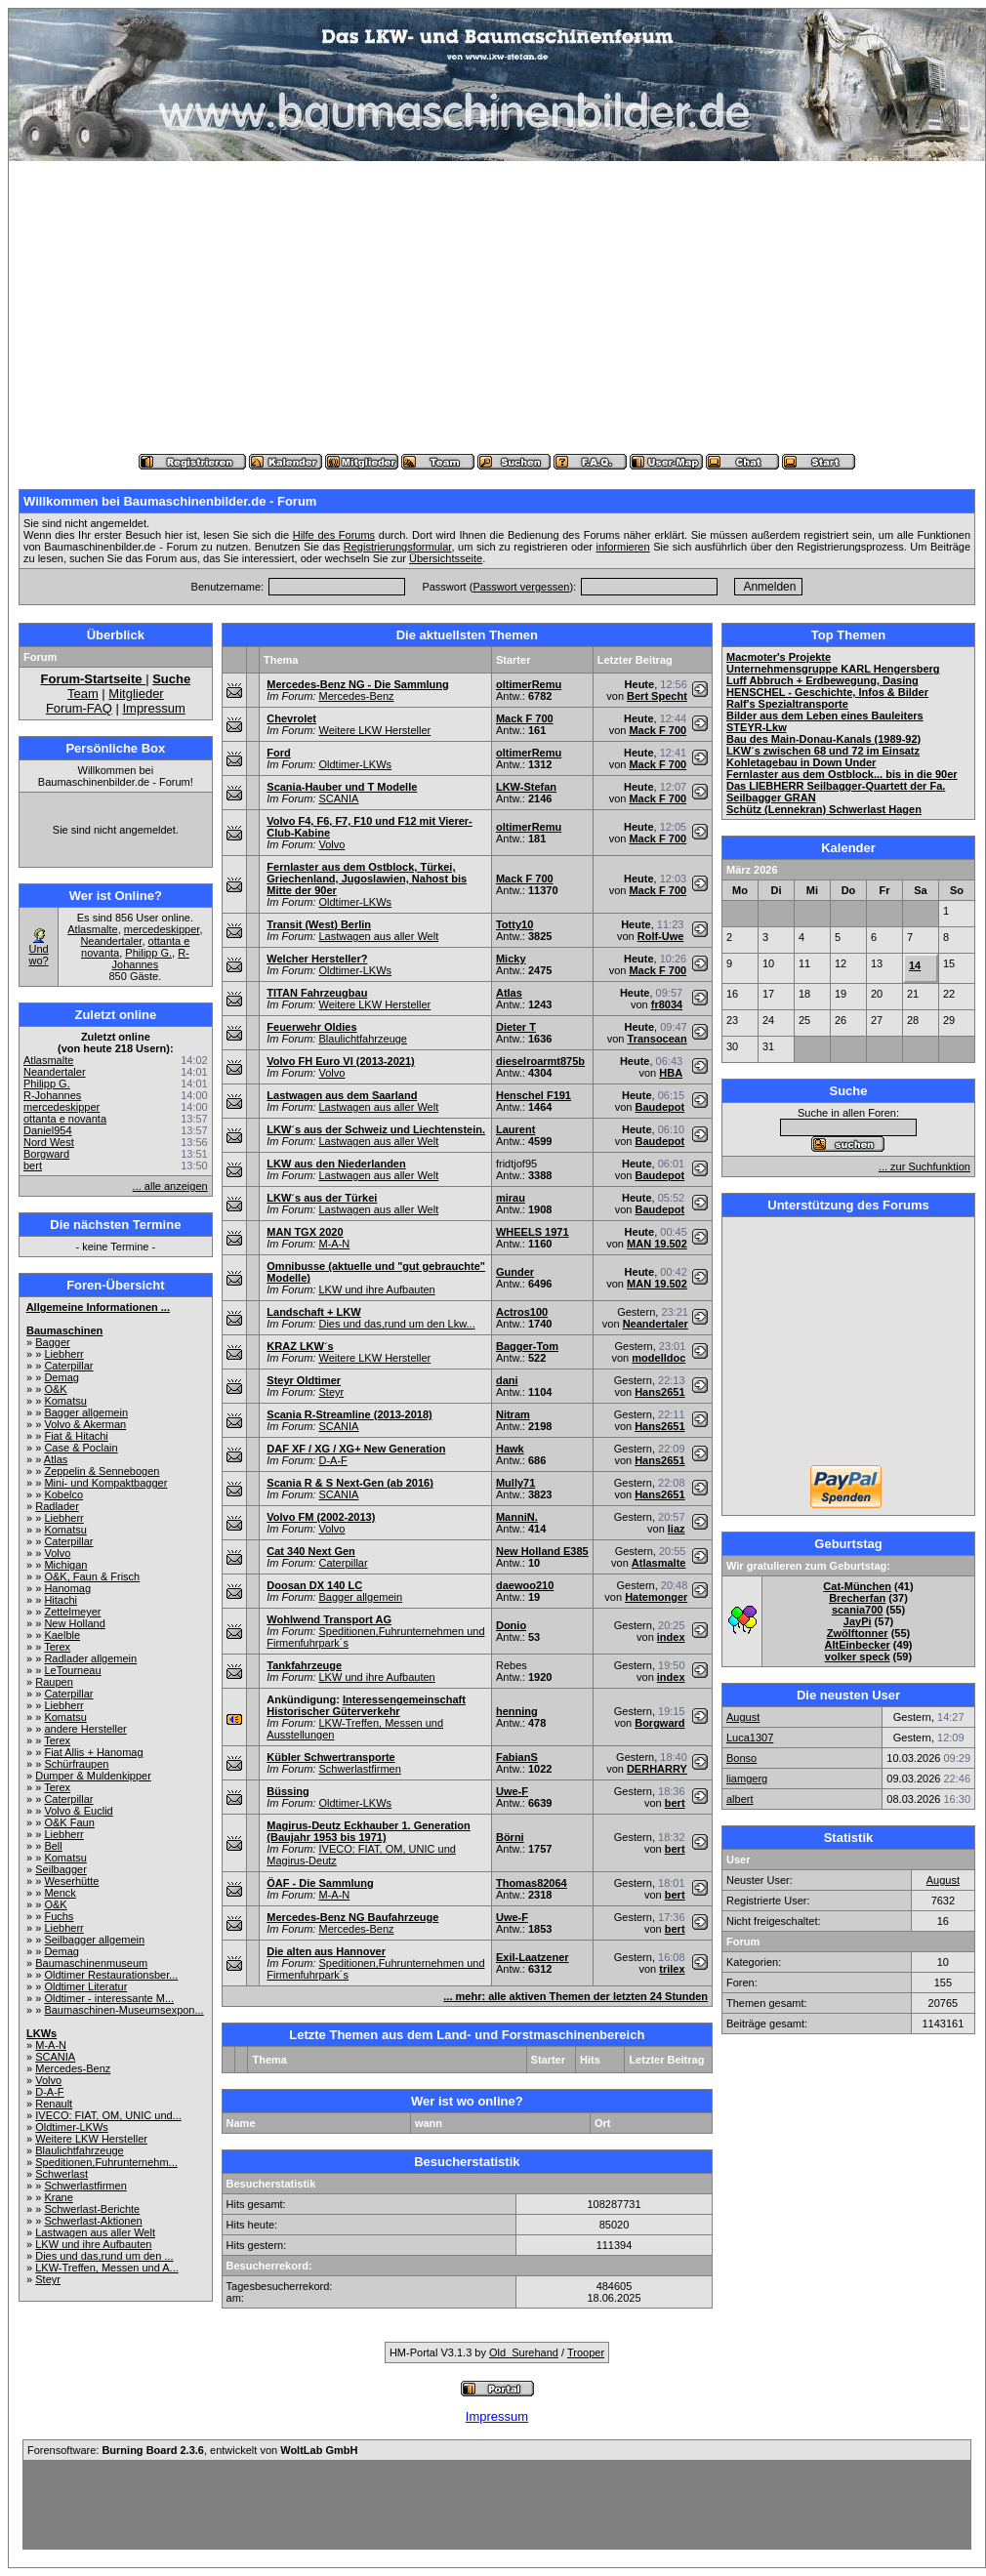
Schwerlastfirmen (85, 2185)
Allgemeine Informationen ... (98, 1307)
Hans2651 (659, 1392)
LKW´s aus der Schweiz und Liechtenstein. (376, 1129)
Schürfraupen (76, 1764)
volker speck (857, 1656)
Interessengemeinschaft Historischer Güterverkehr (366, 1705)
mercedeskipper (162, 929)
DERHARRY (657, 1769)
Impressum (153, 708)
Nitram (513, 1414)
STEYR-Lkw (756, 727)
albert (740, 1799)
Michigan (65, 1565)
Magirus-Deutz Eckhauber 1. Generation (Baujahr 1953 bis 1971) (368, 1831)
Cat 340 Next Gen (310, 1551)
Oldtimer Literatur (85, 1986)
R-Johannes (150, 958)
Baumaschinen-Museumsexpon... (123, 2010)
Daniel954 (47, 1130)
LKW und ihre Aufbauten (93, 2244)
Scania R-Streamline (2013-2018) (349, 1414)
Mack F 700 (525, 718)
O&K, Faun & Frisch (92, 1576)
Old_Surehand (523, 2352)
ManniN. (517, 1517)
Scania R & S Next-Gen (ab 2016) (350, 1483)
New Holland (74, 1623)
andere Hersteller (85, 1729)
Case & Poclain (80, 1447)
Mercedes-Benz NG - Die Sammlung (357, 684)
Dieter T (516, 1027)
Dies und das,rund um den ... (104, 2256)
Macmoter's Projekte (778, 657)
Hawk (510, 1448)
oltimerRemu (528, 684)
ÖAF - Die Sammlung (320, 1883)
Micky (511, 958)
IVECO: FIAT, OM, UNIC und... (108, 2115)
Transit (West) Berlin (319, 924)
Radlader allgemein (90, 1658)
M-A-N (50, 2045)
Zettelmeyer (72, 1611)
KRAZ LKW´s (300, 1346)
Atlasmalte (92, 929)
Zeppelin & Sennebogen (101, 1471)
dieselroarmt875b (540, 1061)
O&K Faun (69, 1822)
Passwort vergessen (520, 587)
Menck (59, 1893)
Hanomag (67, 1588)
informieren (623, 546)
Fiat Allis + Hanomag (93, 1752)
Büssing (287, 1791)
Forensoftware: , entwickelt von (192, 2450)
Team (83, 693)
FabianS (517, 1757)
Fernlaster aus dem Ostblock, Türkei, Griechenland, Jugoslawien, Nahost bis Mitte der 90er (367, 878)
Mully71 (515, 1483)
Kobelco (63, 1494)
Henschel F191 (533, 1095)
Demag (61, 1377)
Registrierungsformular (398, 546)
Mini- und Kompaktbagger (105, 1483)
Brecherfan (857, 1598)
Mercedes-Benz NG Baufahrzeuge (352, 1917)
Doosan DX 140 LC (314, 1585)
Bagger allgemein (86, 1412)
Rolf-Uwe (660, 936)
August (743, 1717)
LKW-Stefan (526, 787)
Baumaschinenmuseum (91, 1963)
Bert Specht (657, 696)
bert (32, 1165)
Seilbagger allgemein (94, 1939)
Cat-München (857, 1586)
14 (915, 965)
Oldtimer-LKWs (71, 2127)
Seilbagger (61, 1869)
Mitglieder (135, 693)
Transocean (657, 1038)
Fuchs (58, 1916)
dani (507, 1380)
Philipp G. (148, 953)
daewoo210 (525, 1585)
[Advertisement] (497, 307)
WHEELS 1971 (532, 1232)
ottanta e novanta (64, 1118)
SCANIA (55, 2057)
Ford (278, 752)
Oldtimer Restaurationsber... (111, 1975)
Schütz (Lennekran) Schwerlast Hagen (824, 809)
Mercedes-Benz (72, 2068)
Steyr (48, 2279)
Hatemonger (656, 1597)
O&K (55, 1389)
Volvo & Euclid (78, 1811)
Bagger (52, 1342)
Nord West (48, 1142)
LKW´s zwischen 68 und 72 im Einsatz (823, 750)
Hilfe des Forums (334, 535)
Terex (57, 1647)
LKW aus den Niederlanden (336, 1163)
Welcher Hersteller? (317, 958)
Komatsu (65, 1401)
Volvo (57, 1553)
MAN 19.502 (657, 1243)
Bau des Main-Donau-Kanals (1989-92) (823, 739)
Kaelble (62, 1635)
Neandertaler (111, 941)
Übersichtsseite (445, 558)
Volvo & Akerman (85, 1424)
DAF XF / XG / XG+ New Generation (356, 1448)
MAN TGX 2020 (305, 1232)
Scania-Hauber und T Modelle (342, 787)
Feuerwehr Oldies (311, 1027)
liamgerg (746, 1778)
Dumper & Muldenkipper (93, 1775)
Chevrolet (291, 718)
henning (517, 1711)
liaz (676, 1528)
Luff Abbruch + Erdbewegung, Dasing (822, 680)
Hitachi (60, 1600)
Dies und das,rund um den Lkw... (396, 1323)
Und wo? (38, 954)
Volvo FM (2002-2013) (321, 1517)
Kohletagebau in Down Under (801, 762)
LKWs (41, 2033)
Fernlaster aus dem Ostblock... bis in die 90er (842, 774)
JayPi (857, 1621)
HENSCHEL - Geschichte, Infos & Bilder (827, 692)
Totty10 (514, 924)
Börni (510, 1837)
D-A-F (49, 2092)
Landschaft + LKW (313, 1312)
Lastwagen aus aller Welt (95, 2232)
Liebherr (63, 1354)
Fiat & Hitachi (75, 1436)
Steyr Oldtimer (304, 1380)
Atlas (55, 1459)
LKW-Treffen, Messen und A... (107, 2267)
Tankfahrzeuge (304, 1665)
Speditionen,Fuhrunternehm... (106, 2162)
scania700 (857, 1609)
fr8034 (666, 1004)
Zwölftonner (857, 1633)
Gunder (515, 1272)
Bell (53, 1846)
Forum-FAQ (79, 708)
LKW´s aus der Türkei (322, 1198)
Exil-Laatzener (532, 1957)
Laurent (515, 1129)
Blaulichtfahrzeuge (79, 2150)
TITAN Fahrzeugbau (317, 993)
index (671, 1637)
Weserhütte (71, 1881)
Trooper (585, 2352)
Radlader (57, 1506)
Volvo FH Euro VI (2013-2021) (340, 1061)
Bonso (741, 1758)
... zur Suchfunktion (924, 1166)
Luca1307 (749, 1737)
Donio (511, 1625)
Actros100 (522, 1312)
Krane (58, 2197)
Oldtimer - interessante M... (109, 1998)
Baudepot (660, 1107)
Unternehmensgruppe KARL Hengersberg (833, 669)
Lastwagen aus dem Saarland (342, 1095)
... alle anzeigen (170, 1186)
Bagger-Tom (527, 1346)
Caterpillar (68, 1365)
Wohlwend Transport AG (329, 1619)
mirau (510, 1198)
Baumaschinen (64, 1330)
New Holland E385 (542, 1551)
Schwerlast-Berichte (92, 2209)
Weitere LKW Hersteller (91, 2139)
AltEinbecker (857, 1645)
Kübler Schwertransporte (330, 1757)
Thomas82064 (531, 1883)
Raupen (54, 1682)
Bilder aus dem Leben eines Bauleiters (825, 715)
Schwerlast (61, 2174)
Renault (53, 2103)
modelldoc (658, 1358)
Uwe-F (512, 1791)
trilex (671, 1969)
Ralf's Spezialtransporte (787, 704)
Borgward (46, 1154)
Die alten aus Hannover (326, 1951)
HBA (670, 1073)
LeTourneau (72, 1670)
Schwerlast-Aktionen (93, 2221)
